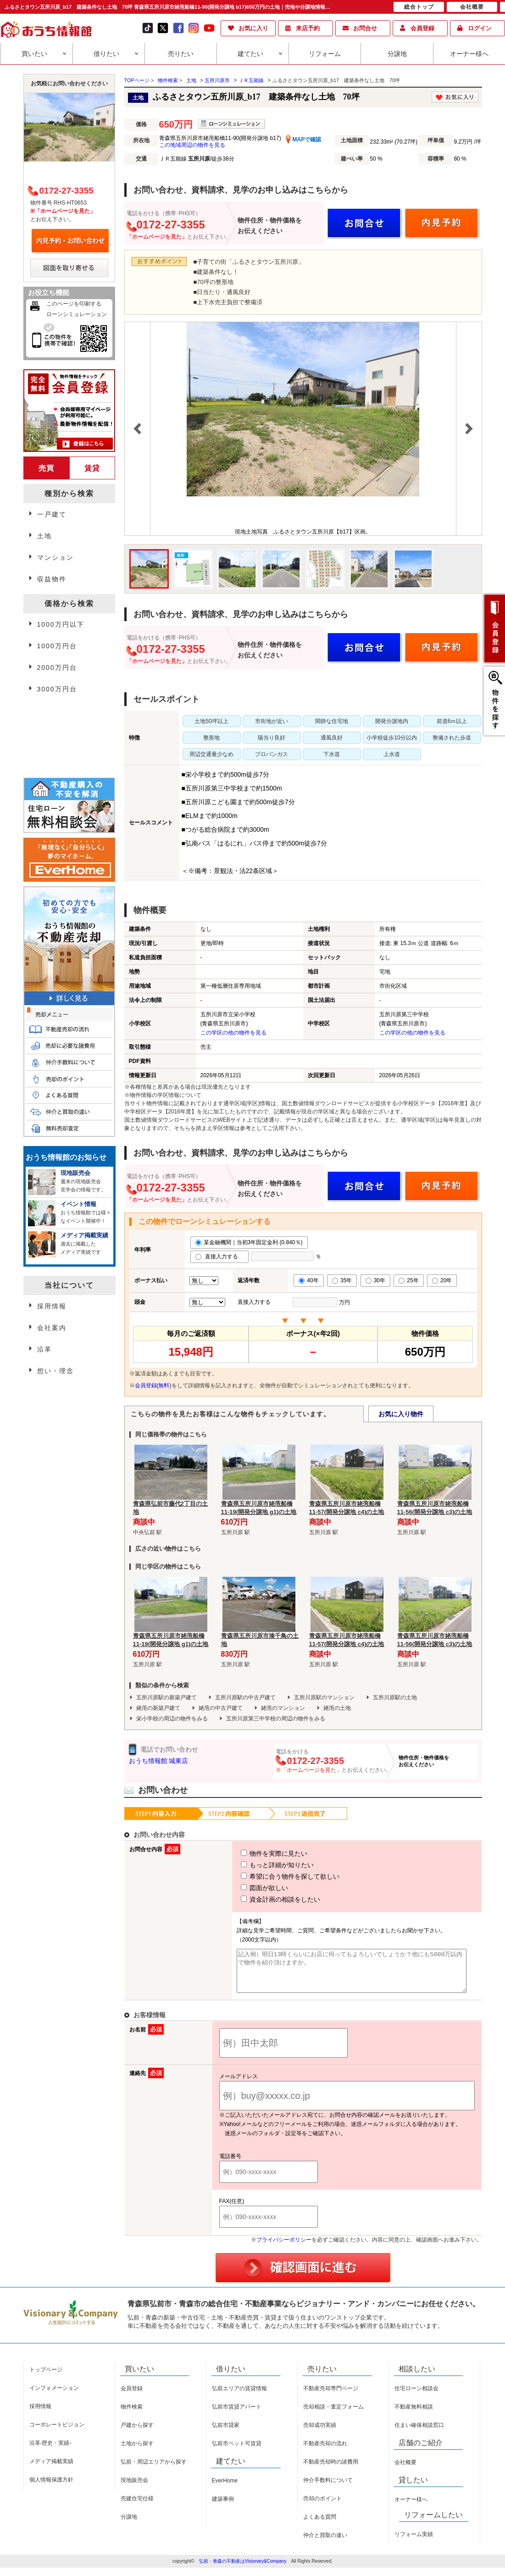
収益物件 (52, 579)
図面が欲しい (248, 1888)
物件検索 (132, 2415)
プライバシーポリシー (283, 2248)
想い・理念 (55, 1370)
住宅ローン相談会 (416, 2396)
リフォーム (325, 53)
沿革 (44, 1349)
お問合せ (365, 28)
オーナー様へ (469, 53)
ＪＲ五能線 (251, 80)
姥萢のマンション (283, 1708)
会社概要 (405, 2470)
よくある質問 (319, 2525)
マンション (55, 557)
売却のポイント (322, 2507)
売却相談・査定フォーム (333, 2415)
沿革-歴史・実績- (50, 2451)
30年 (375, 1280)
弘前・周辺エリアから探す (154, 2470)
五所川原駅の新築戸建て (166, 1697)
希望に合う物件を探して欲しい (273, 1876)
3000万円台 (57, 689)
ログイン (480, 28)
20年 (442, 1280)
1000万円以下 (60, 624)
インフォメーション (54, 2396)
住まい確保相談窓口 (419, 2433)
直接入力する (219, 1256)
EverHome (225, 2489)
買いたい (34, 53)
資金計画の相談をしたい (264, 1899)
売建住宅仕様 (137, 2507)
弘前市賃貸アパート (236, 2415)
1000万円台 (57, 646)
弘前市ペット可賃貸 (236, 2451)
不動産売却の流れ (325, 2451)
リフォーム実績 (413, 2542)
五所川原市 (217, 80)
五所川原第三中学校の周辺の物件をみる (275, 1718)
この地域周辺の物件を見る (192, 145)
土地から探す (137, 2451)
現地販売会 (134, 2488)
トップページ (45, 2378)
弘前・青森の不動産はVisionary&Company (242, 2569)
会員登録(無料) (153, 1385)
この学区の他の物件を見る (233, 1032)
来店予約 (308, 28)
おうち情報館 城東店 (159, 1760)
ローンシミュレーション (76, 314)
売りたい (181, 53)
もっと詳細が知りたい (260, 1865)
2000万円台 (57, 667)
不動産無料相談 (413, 2415)
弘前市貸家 (225, 2433)
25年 (408, 1280)
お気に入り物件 (400, 1414)
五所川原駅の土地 (395, 1697)
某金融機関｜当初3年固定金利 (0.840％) (249, 1242)
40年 (308, 1280)
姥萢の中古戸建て (221, 1708)
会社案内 (52, 1327)
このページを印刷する (73, 303)
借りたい (106, 53)
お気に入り (253, 28)
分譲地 (397, 53)
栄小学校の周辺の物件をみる (172, 1718)
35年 (342, 1280)
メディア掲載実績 (51, 2469)
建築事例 (223, 2507)
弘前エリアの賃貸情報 (239, 2396)
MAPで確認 (303, 139)
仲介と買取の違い (325, 2543)
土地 (191, 80)
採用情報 (52, 1306)
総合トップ (419, 7)
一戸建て (52, 514)
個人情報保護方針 (51, 2488)
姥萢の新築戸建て (158, 1708)
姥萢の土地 (337, 1708)
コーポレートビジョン (56, 2433)
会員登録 (422, 28)
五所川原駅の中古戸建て (245, 1697)
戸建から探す (137, 2433)
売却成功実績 (319, 2433)
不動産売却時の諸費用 (330, 2470)
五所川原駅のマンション (324, 1697)
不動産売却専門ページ (330, 2396)
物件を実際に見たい (257, 1853)
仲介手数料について (328, 2488)
